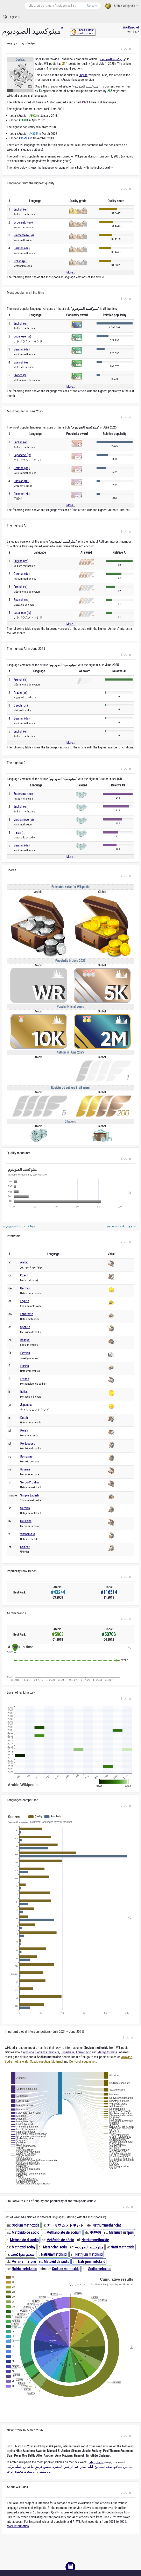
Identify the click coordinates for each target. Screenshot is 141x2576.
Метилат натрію (24, 2261)
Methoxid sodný (23, 2247)
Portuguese (27, 1443)
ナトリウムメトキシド (65, 2225)
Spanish (25, 1327)
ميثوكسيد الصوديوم (112, 59)
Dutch (24, 1418)
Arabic (24, 1262)
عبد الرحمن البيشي (66, 2467)
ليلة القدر (86, 2467)
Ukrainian (25, 1521)
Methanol (57, 2061)
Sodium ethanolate (47, 2052)
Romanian (26, 1456)
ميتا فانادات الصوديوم (18, 1226)
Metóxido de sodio (25, 2232)
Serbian (25, 1508)
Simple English (29, 1495)
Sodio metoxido (99, 2269)
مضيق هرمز (43, 2467)
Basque (25, 1340)
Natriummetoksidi (54, 2254)
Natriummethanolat (106, 2225)
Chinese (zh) (22, 494)
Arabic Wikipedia (121, 6)
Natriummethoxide (95, 2240)
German (25, 1288)
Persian (25, 1353)
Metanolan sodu (55, 2247)
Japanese (26, 1405)
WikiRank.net (131, 27)
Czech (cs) (21, 705)
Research (92, 5)
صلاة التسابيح (103, 2467)
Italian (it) (20, 833)
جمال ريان (96, 2462)
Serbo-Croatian (30, 1482)
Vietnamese (27, 1534)
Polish (24, 1430)
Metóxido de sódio (60, 2240)
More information (18, 2526)
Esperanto (26, 1314)
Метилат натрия (121, 2232)
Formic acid (83, 2052)
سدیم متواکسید (22, 2254)
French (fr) (20, 375)
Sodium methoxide (25, 2225)
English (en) (21, 209)
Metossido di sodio (24, 2240)
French (24, 1379)
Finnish (24, 1366)
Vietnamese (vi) (24, 235)
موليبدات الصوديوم (121, 1226)
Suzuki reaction (40, 2061)
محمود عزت (15, 2471)
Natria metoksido (24, 2269)
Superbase (68, 2052)
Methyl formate (107, 2052)
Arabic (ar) (20, 693)
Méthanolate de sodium (64, 2232)
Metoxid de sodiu (56, 2261)
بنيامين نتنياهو (123, 2467)
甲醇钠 (95, 2232)
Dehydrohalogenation (82, 2061)
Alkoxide (28, 2052)
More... (70, 272)
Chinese (25, 1547)
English (11, 17)
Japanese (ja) (22, 336)
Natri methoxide (122, 2247)
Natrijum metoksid (89, 2254)
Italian (24, 1392)
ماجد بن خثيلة (24, 2467)
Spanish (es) (21, 362)
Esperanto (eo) (23, 222)
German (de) (22, 248)
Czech (24, 1275)
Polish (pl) (20, 261)
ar (62, 27)
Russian (25, 1469)
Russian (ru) (21, 481)
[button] (121, 49)
